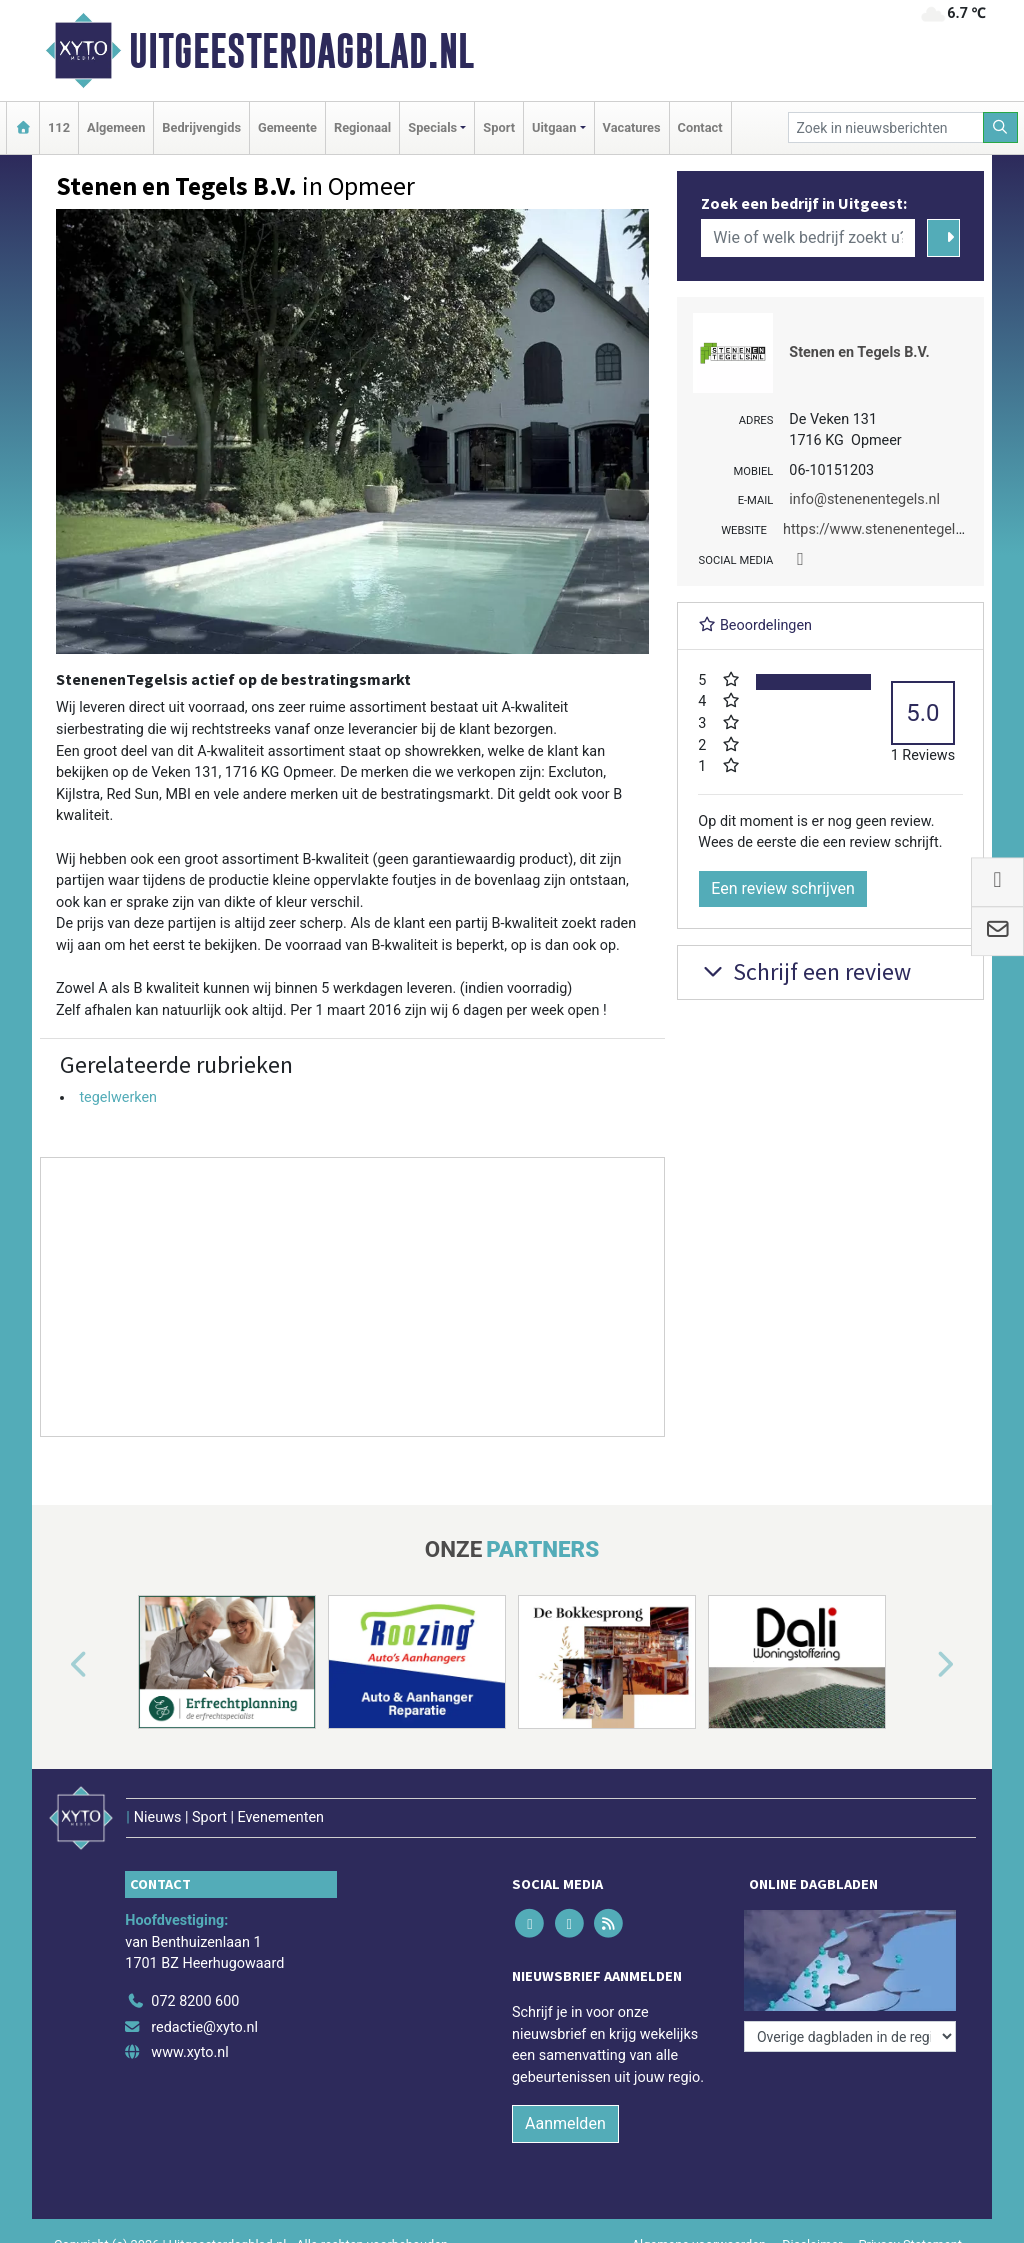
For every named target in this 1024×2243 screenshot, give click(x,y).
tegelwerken (118, 1097)
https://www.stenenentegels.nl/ (883, 529)
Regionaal (362, 127)
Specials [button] (432, 127)
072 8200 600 (195, 2001)
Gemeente (287, 127)
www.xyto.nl (189, 2052)
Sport (499, 127)
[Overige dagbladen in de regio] (850, 2036)
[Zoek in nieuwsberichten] (886, 127)
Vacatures (632, 127)
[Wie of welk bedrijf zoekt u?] (808, 238)
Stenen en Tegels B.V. (859, 352)
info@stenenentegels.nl (864, 499)
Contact (700, 127)
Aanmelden (565, 2123)
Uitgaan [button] (554, 127)
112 (59, 127)
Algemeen (116, 127)
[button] (56, 1666)
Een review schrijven (783, 888)
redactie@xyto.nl (204, 2027)
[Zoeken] (1001, 127)
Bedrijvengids (201, 127)
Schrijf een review (804, 971)
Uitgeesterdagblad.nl (301, 51)
